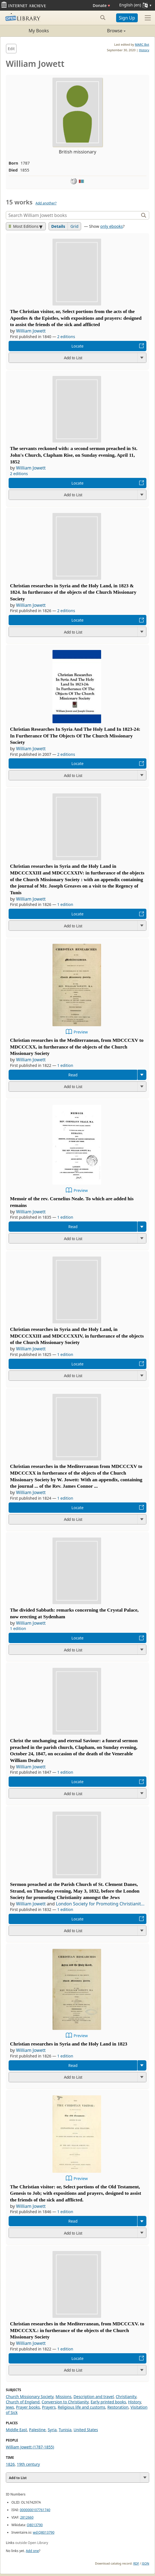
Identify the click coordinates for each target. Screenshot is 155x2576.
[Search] (73, 215)
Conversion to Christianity (65, 2401)
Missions (63, 2396)
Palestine (37, 2429)
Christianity (126, 2396)
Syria (52, 2429)
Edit (11, 48)
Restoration (117, 2407)
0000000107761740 (35, 2509)
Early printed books (108, 2401)
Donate (101, 5)
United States (86, 2429)
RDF (136, 2563)
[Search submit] (103, 17)
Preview (81, 1032)
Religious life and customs (81, 2407)
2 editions (66, 336)
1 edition (65, 904)
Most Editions (24, 226)
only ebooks (111, 226)
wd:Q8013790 (43, 2532)
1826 (10, 2464)
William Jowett (31, 331)
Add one (32, 2550)
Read (73, 1074)
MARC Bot (142, 44)
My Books (39, 31)
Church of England (22, 2401)
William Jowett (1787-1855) (30, 2447)
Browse (102, 31)
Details (58, 226)
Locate (77, 346)
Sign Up (127, 18)
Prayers (49, 2407)
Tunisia (65, 2429)
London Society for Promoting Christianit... (100, 1904)
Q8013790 (34, 2525)
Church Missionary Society (30, 2396)
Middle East (16, 2429)
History (144, 50)
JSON (145, 2563)
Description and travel (94, 2396)
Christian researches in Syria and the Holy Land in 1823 (68, 2044)
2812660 (27, 2517)
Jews (10, 2407)
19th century (28, 2464)
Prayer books (28, 2407)
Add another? (46, 203)
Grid (74, 226)
